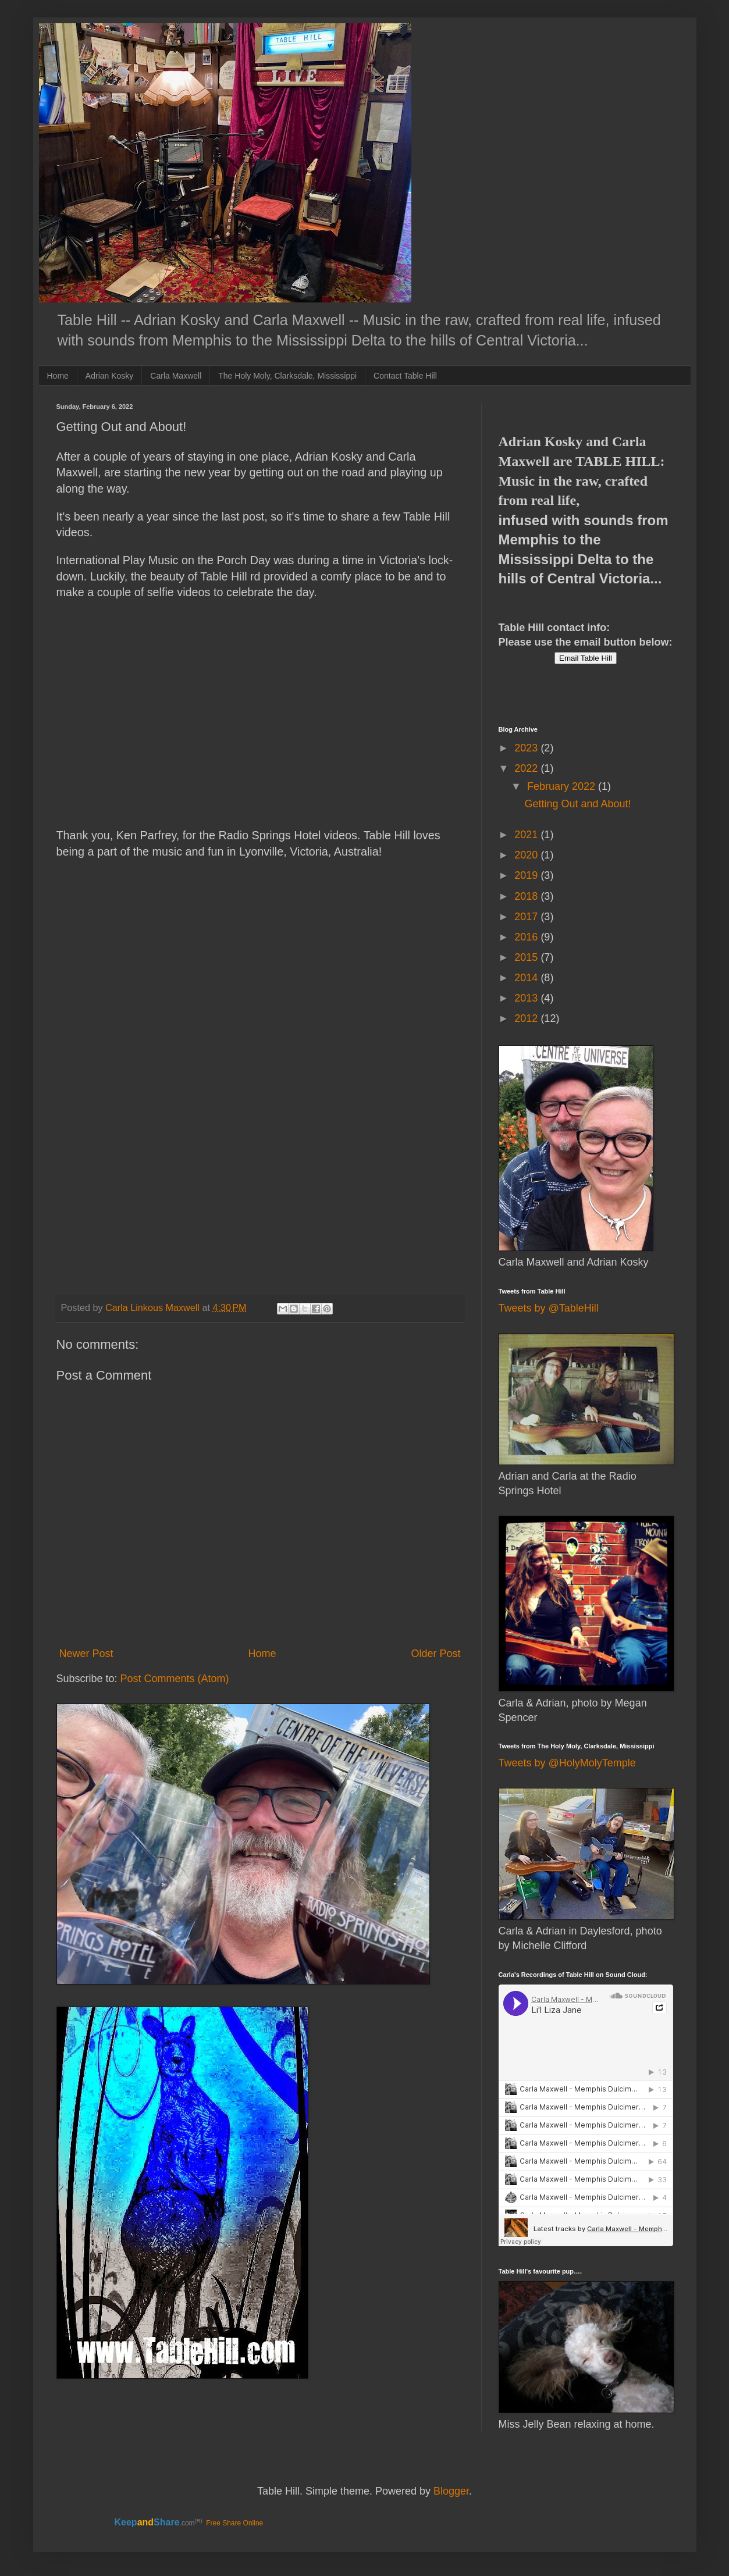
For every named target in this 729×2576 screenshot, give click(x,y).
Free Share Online (234, 2523)
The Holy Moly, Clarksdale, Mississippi (287, 375)
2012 (527, 1018)
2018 (527, 896)
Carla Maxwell (175, 375)
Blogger (451, 2491)
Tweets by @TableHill (549, 1308)
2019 (527, 875)
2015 (527, 957)
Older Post (435, 1653)
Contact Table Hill (405, 375)
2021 (527, 834)
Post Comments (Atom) (174, 1678)
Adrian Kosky (109, 375)
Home (58, 375)
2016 (527, 937)
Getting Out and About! (577, 804)
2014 (527, 978)
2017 (527, 916)
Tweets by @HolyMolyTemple (567, 1763)
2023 (527, 748)
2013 (527, 998)
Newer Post (86, 1653)
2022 (527, 768)
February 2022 (562, 786)
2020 (527, 855)
